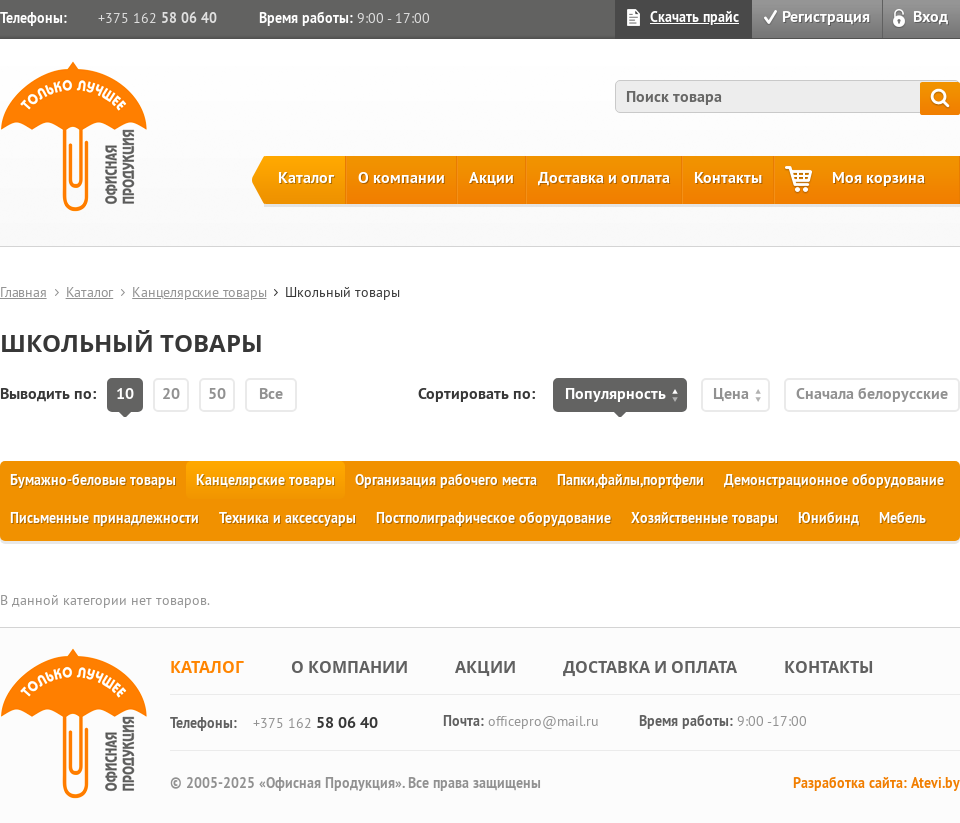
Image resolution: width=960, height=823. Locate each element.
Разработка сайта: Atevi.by (876, 783)
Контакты (728, 177)
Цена (731, 393)
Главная (23, 292)
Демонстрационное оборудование (834, 480)
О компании (401, 177)
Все (271, 393)
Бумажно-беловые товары (93, 480)
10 (125, 393)
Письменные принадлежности (104, 518)
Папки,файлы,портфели (630, 480)
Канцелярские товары (199, 292)
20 (171, 393)
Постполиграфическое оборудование (493, 518)
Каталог (306, 177)
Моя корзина (878, 177)
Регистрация (826, 16)
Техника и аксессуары (287, 518)
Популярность (615, 393)
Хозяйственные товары (704, 518)
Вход (930, 16)
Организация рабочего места (446, 480)
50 (217, 393)
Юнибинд (828, 518)
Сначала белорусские (872, 393)
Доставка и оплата (604, 177)
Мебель (902, 518)
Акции (491, 177)
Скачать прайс (694, 17)
